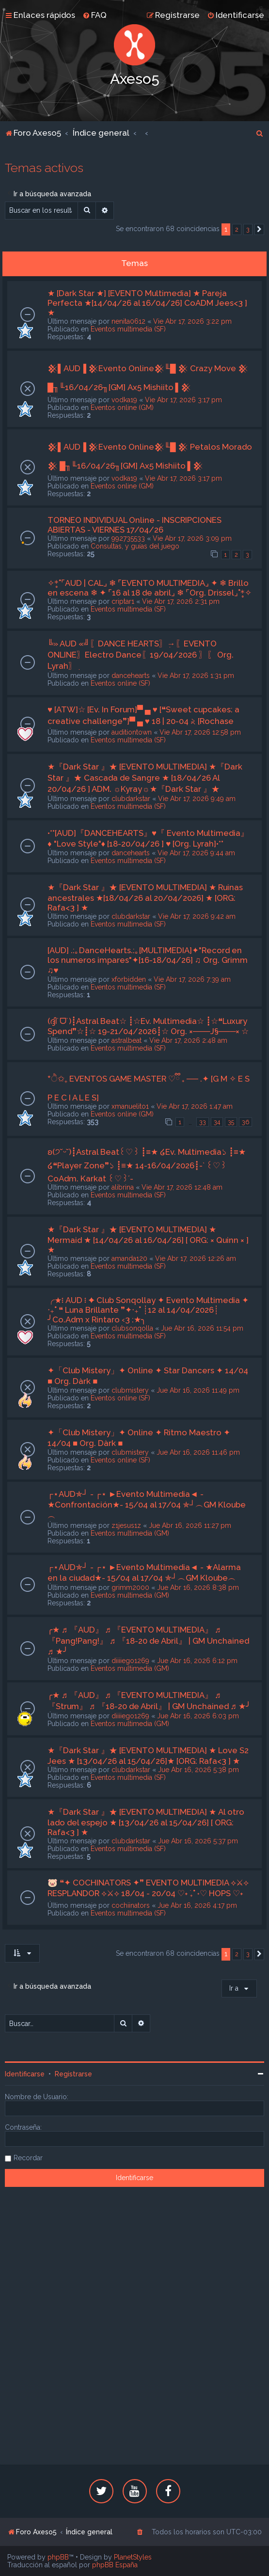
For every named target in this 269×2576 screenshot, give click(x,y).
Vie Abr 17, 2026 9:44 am (196, 853)
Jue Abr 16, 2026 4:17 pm (197, 1905)
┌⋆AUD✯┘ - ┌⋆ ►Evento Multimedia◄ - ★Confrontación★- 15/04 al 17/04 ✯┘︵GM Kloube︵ (146, 1505)
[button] (259, 230)
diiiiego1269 (130, 1661)
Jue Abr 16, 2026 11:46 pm (198, 1452)
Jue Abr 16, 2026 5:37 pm (198, 1841)
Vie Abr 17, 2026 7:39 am (192, 979)
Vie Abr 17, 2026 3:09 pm (192, 538)
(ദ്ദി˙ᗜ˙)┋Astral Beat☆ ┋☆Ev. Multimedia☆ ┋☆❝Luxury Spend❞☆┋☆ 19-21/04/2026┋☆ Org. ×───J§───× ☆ (148, 1026)
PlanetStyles (133, 2557)
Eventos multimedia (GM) (130, 1533)
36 (245, 1122)
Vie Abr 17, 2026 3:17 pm (183, 400)
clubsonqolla (132, 1328)
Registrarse (73, 2074)
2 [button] (236, 229)
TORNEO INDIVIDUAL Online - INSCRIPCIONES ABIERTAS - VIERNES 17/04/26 (134, 524)
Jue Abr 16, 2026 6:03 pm (198, 1716)
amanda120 (129, 1258)
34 (217, 1122)
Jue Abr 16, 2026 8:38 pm (198, 1587)
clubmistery (130, 1390)
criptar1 (122, 601)
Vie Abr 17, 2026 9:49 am (197, 798)
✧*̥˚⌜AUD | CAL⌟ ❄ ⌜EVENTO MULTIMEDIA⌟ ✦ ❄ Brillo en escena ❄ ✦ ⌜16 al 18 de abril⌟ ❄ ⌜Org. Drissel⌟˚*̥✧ (149, 587)
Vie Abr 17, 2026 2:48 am (188, 1040)
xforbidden (128, 979)
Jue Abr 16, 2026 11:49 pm (198, 1390)
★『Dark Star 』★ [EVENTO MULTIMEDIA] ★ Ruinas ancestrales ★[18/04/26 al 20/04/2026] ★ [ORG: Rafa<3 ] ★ (145, 897)
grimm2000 (130, 1587)
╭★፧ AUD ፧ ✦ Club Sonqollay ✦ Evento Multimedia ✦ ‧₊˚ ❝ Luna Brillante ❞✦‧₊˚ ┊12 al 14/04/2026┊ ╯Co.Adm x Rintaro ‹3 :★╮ (148, 1309)
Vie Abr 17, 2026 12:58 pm (200, 732)
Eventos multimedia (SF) (128, 329)
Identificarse (25, 2074)
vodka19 (124, 400)
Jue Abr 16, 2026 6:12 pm (197, 1661)
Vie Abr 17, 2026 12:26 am (195, 1258)
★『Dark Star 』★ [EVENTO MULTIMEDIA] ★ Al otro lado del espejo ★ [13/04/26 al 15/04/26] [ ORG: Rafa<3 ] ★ (145, 1822)
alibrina (122, 1187)
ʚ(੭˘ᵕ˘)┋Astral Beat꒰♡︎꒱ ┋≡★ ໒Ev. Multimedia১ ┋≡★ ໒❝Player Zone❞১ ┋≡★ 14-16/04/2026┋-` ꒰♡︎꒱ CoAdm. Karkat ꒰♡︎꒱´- (146, 1165)
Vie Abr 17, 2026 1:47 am (195, 1106)
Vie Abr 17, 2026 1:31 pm (196, 675)
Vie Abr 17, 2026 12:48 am (182, 1187)
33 (202, 1122)
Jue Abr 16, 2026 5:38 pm (198, 1770)
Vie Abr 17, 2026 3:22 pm (192, 321)
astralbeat (126, 1040)
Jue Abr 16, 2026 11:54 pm (202, 1328)
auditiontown (131, 732)
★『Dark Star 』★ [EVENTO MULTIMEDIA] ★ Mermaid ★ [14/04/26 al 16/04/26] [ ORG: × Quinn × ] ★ (148, 1240)
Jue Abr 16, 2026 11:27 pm (190, 1525)
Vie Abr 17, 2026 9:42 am (197, 916)
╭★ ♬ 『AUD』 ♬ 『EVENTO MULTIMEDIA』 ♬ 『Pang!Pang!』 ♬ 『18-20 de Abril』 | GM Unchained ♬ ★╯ (148, 1640)
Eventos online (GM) (122, 407)
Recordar (28, 2158)
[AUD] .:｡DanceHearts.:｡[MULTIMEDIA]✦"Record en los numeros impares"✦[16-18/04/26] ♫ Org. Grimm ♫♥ (147, 960)
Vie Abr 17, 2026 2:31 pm (181, 601)
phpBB (58, 2557)
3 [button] (248, 229)
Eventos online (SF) (120, 683)
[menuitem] (94, 15)
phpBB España (115, 2565)
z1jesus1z (126, 1525)
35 (231, 1122)
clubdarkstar (130, 798)
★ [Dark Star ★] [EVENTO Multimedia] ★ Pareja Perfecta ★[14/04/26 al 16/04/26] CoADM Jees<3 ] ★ (147, 302)
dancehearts (130, 675)
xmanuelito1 (130, 1106)
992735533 (128, 538)
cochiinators (130, 1905)
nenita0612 (128, 321)
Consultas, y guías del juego (135, 546)
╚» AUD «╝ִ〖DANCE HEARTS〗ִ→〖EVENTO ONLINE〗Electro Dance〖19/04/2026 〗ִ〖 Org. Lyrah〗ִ (140, 655)
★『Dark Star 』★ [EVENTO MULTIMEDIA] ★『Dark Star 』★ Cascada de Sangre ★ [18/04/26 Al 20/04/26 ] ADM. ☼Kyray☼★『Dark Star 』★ (144, 778)
